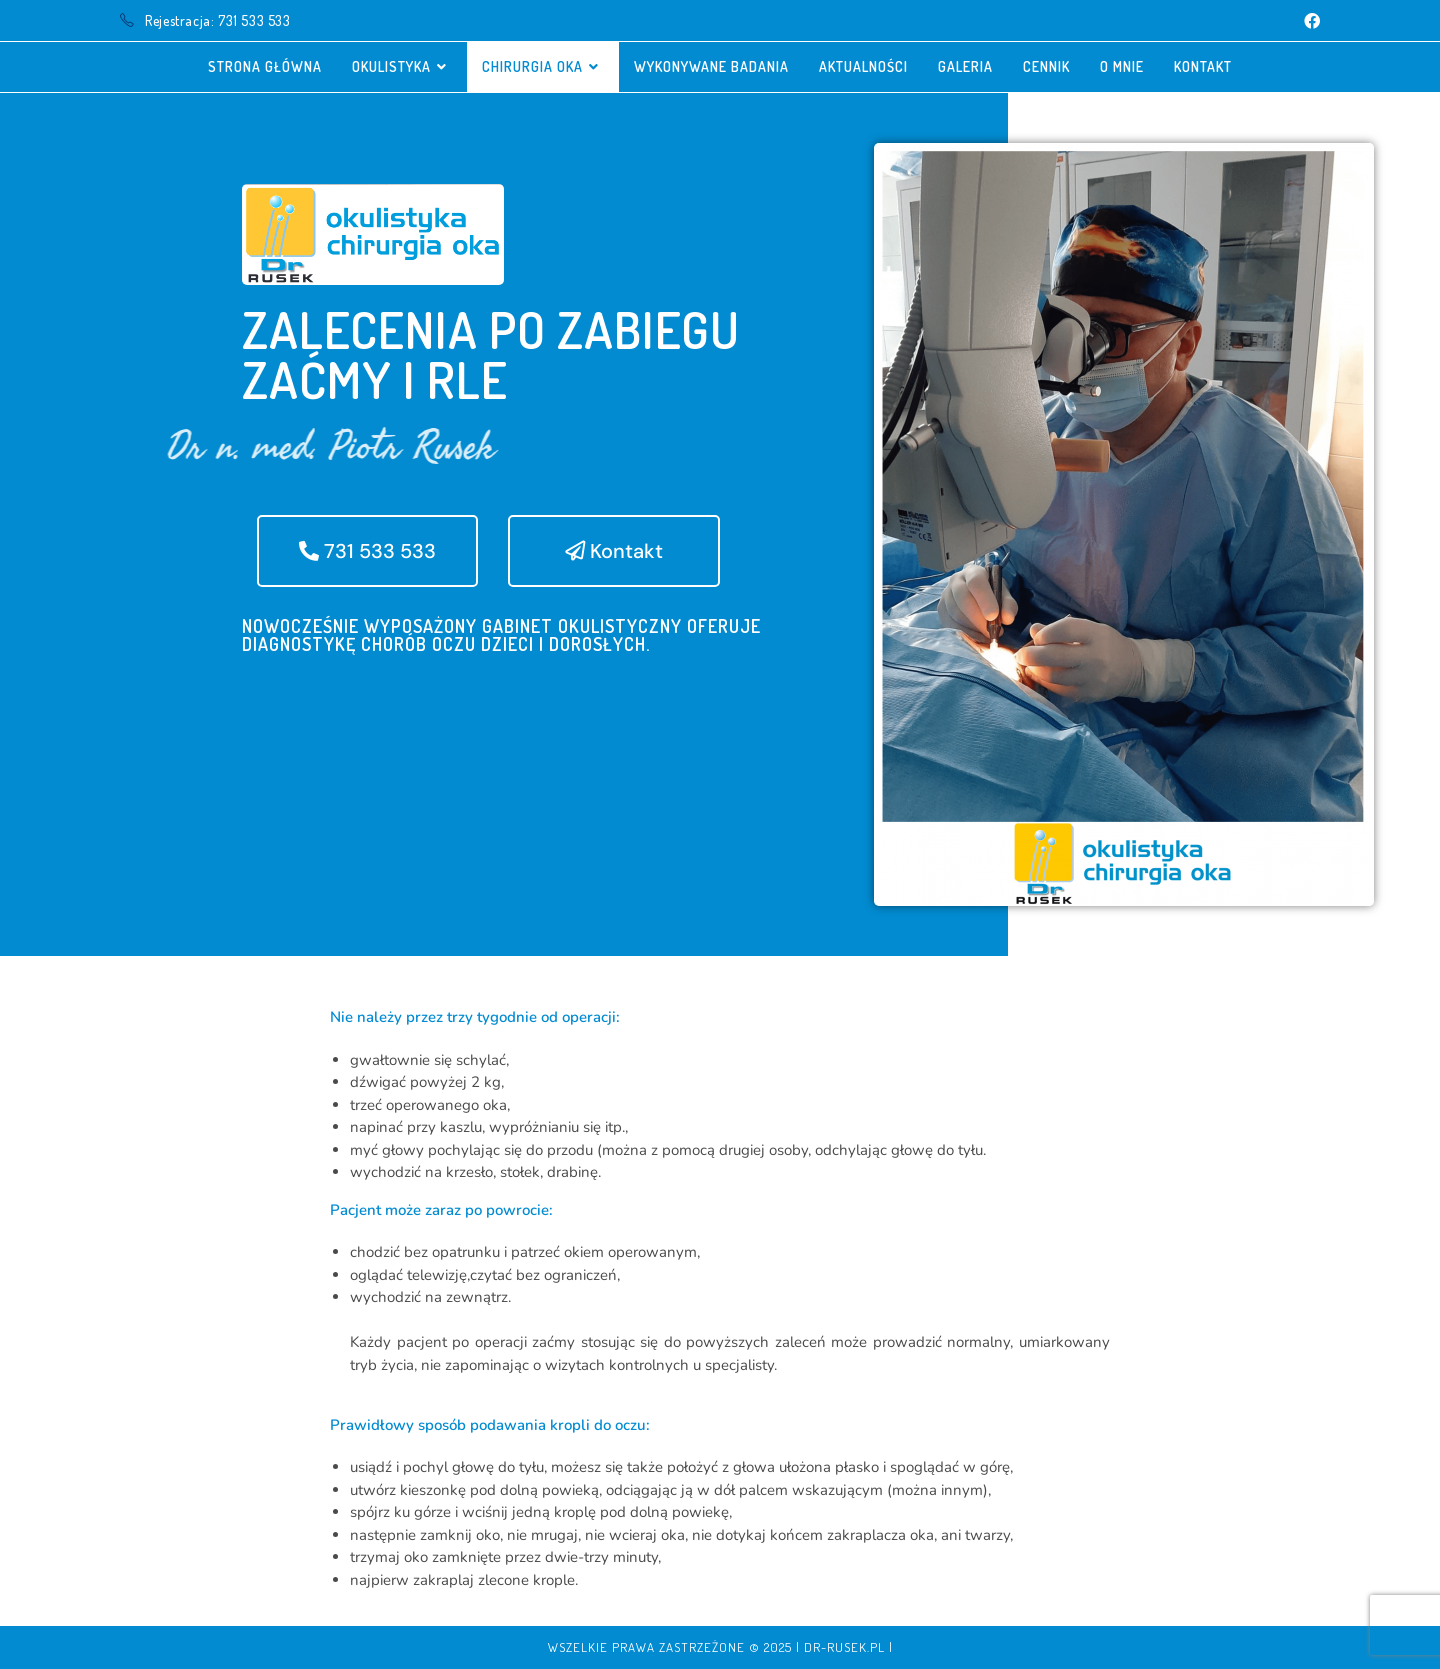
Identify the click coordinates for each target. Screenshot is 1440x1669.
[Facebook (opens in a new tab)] (1309, 21)
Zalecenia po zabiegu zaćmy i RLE (491, 354)
